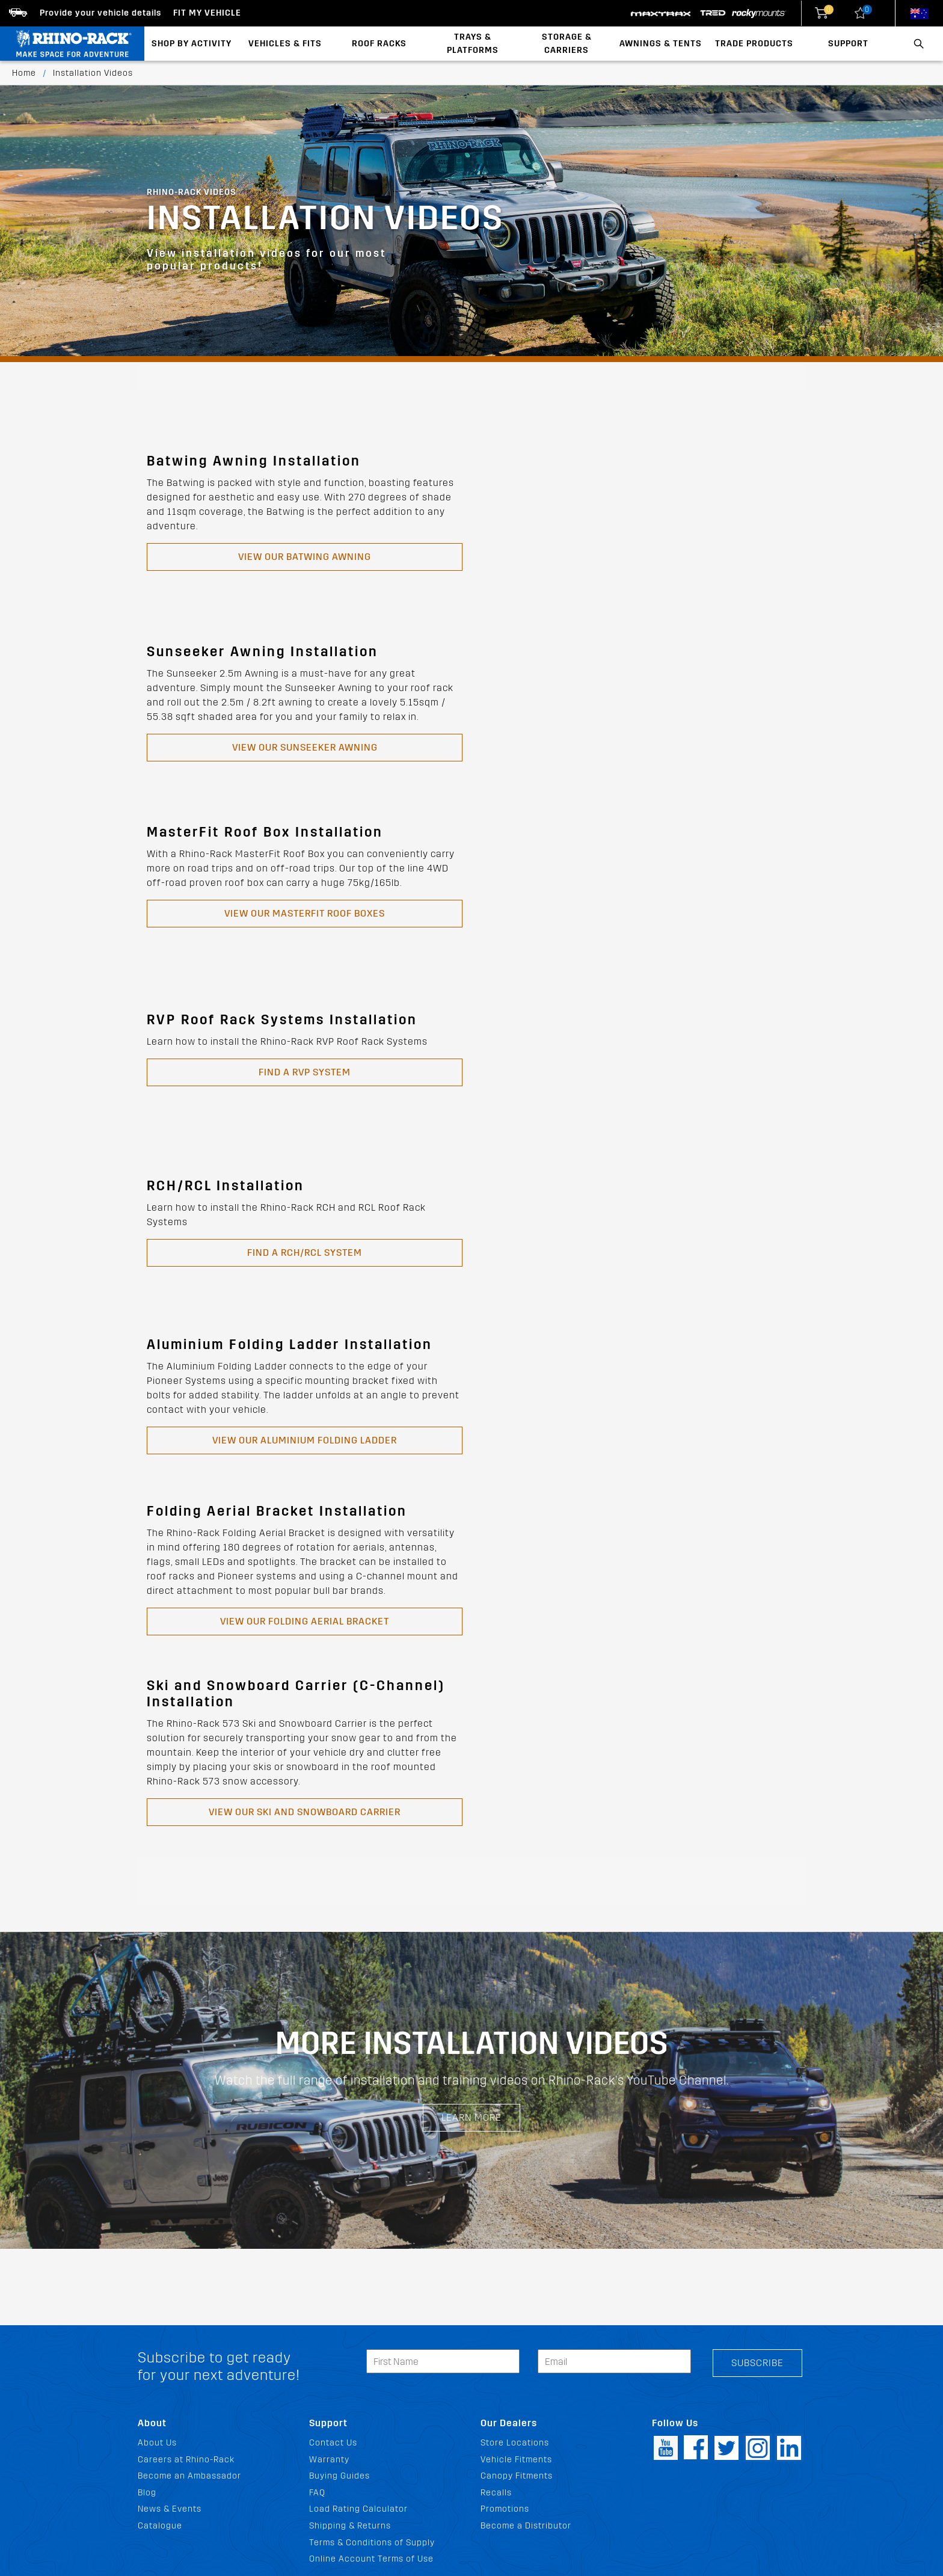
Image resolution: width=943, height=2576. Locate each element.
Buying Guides (339, 2476)
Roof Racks (379, 43)
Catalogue (160, 2526)
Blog (147, 2493)
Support (848, 43)
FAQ (317, 2493)
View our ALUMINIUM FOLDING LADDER (304, 1440)
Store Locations (515, 2443)
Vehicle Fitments (516, 2460)
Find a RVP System (305, 1072)
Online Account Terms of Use (371, 2559)
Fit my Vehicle (207, 13)
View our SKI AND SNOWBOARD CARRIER (305, 1812)
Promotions (505, 2509)
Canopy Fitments (517, 2476)
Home (24, 73)
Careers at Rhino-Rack (186, 2460)
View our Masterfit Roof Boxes (304, 913)
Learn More (471, 2117)
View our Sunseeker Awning (305, 747)
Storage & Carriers (567, 43)
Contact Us (333, 2443)
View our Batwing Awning (304, 556)
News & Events (169, 2509)
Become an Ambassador (189, 2476)
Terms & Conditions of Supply (372, 2543)
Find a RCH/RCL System (304, 1252)
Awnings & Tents (660, 43)
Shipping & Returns (350, 2526)
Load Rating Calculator (358, 2509)
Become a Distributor (526, 2526)
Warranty (329, 2460)
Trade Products (754, 43)
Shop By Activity (192, 43)
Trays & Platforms (473, 43)
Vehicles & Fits (285, 43)
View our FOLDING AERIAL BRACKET (304, 1621)
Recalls (496, 2493)
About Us (157, 2443)
